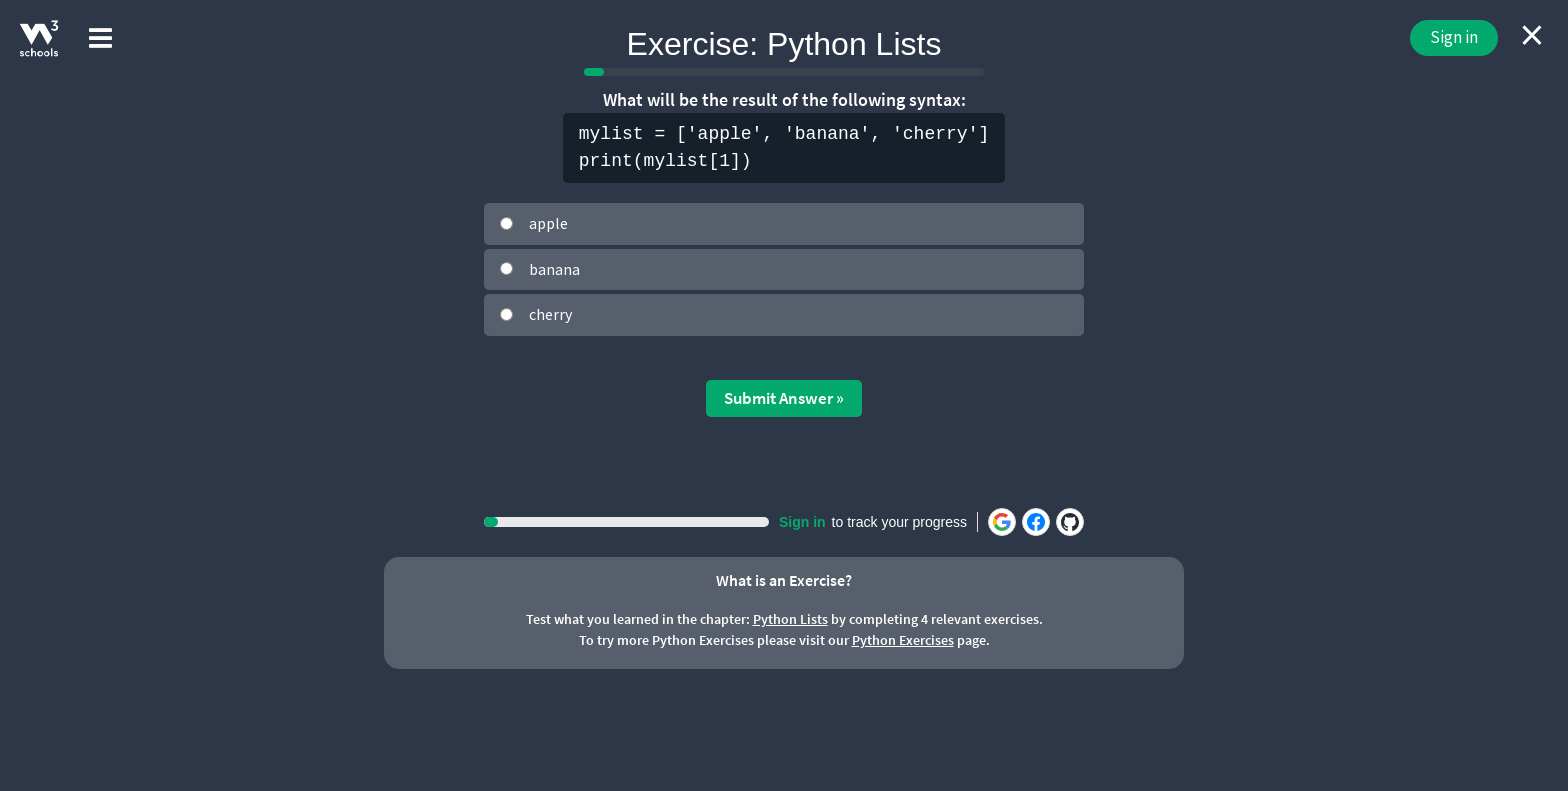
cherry (550, 314)
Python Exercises (903, 640)
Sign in (1454, 37)
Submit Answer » (784, 398)
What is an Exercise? (784, 580)
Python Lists (790, 619)
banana (554, 269)
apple (548, 223)
